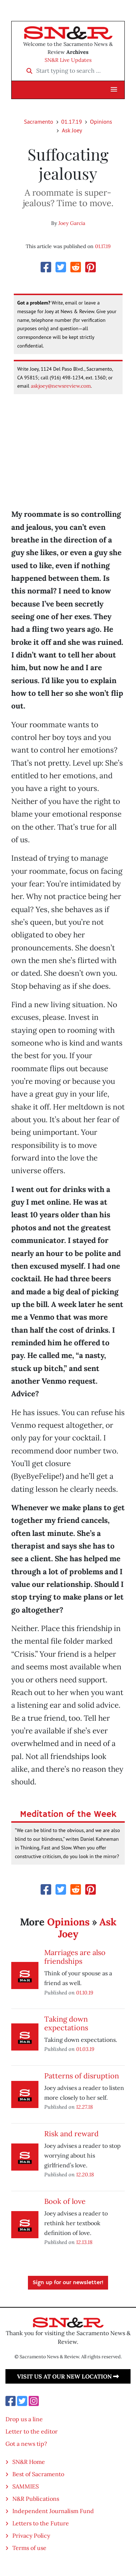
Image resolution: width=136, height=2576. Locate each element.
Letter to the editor (31, 2431)
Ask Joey (72, 130)
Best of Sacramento (38, 2474)
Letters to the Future (40, 2523)
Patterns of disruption (81, 2075)
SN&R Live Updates (68, 60)
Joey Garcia (71, 223)
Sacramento (38, 121)
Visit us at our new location (68, 2376)
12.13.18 (84, 2242)
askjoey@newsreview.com (61, 386)
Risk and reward (71, 2133)
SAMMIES (25, 2486)
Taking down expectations (66, 2023)
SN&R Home (28, 2461)
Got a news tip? (26, 2443)
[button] (114, 90)
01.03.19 (85, 2048)
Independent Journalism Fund (53, 2511)
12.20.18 (85, 2174)
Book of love (65, 2201)
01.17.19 (71, 121)
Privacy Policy (31, 2535)
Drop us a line (24, 2419)
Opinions (101, 121)
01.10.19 (84, 1992)
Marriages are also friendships (75, 1957)
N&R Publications (35, 2498)
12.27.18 (84, 2106)
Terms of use (29, 2547)
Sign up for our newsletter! (68, 2282)
